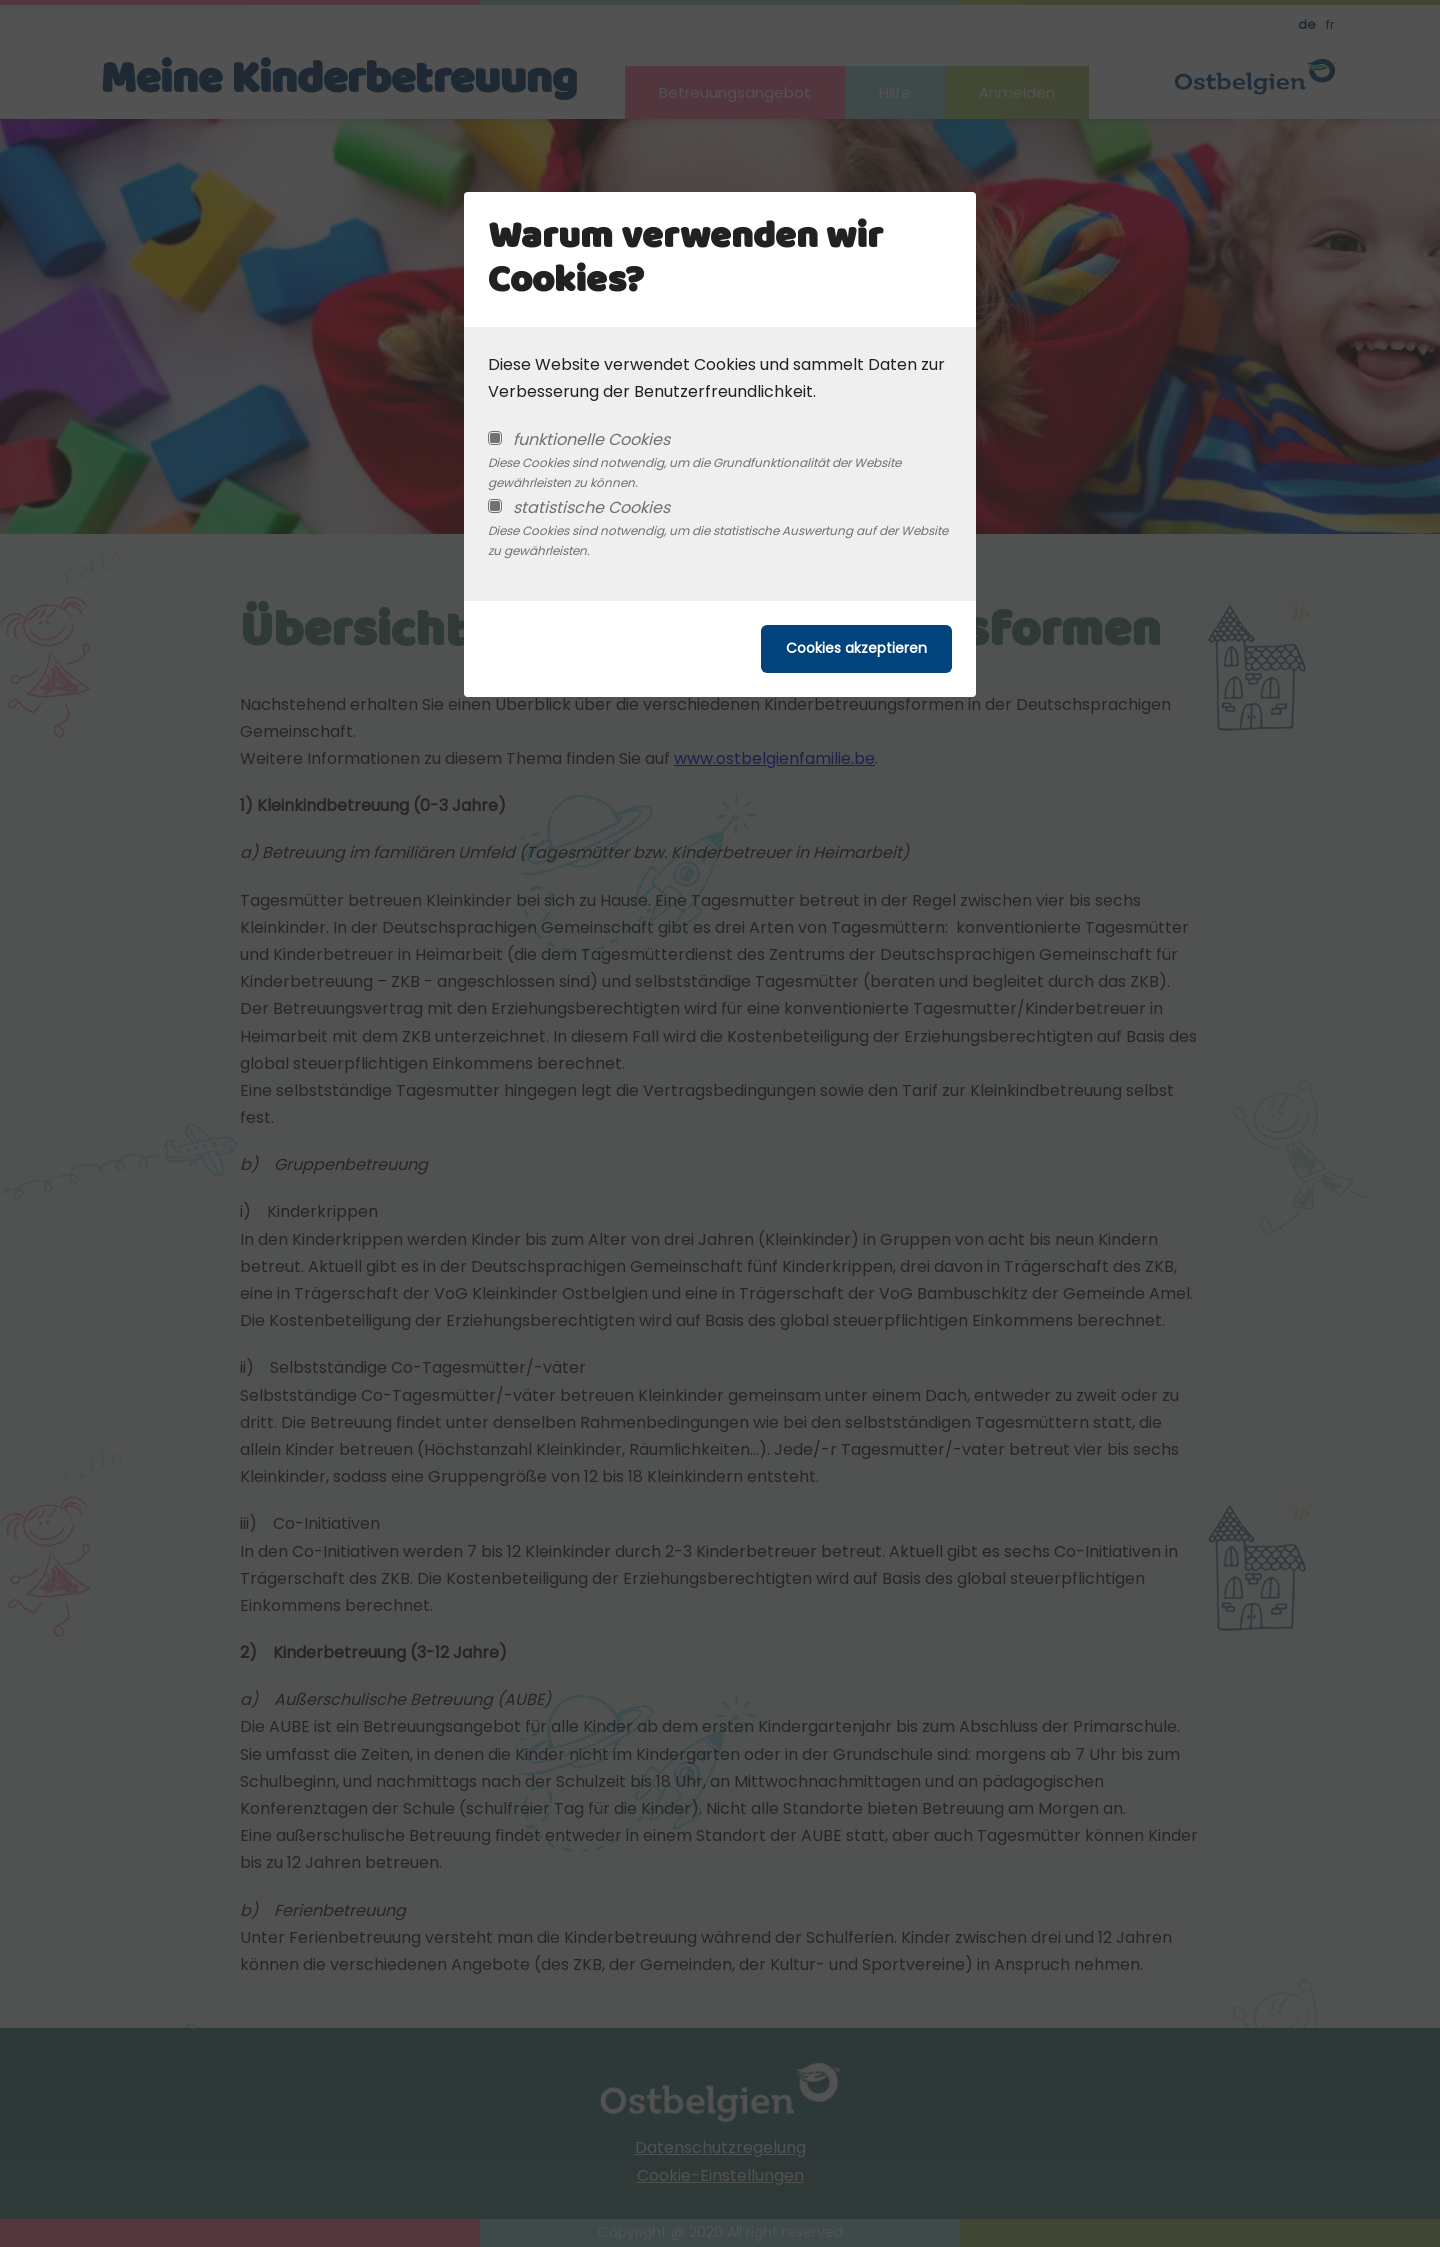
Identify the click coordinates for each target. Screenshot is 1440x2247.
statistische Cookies (591, 507)
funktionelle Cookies (591, 439)
